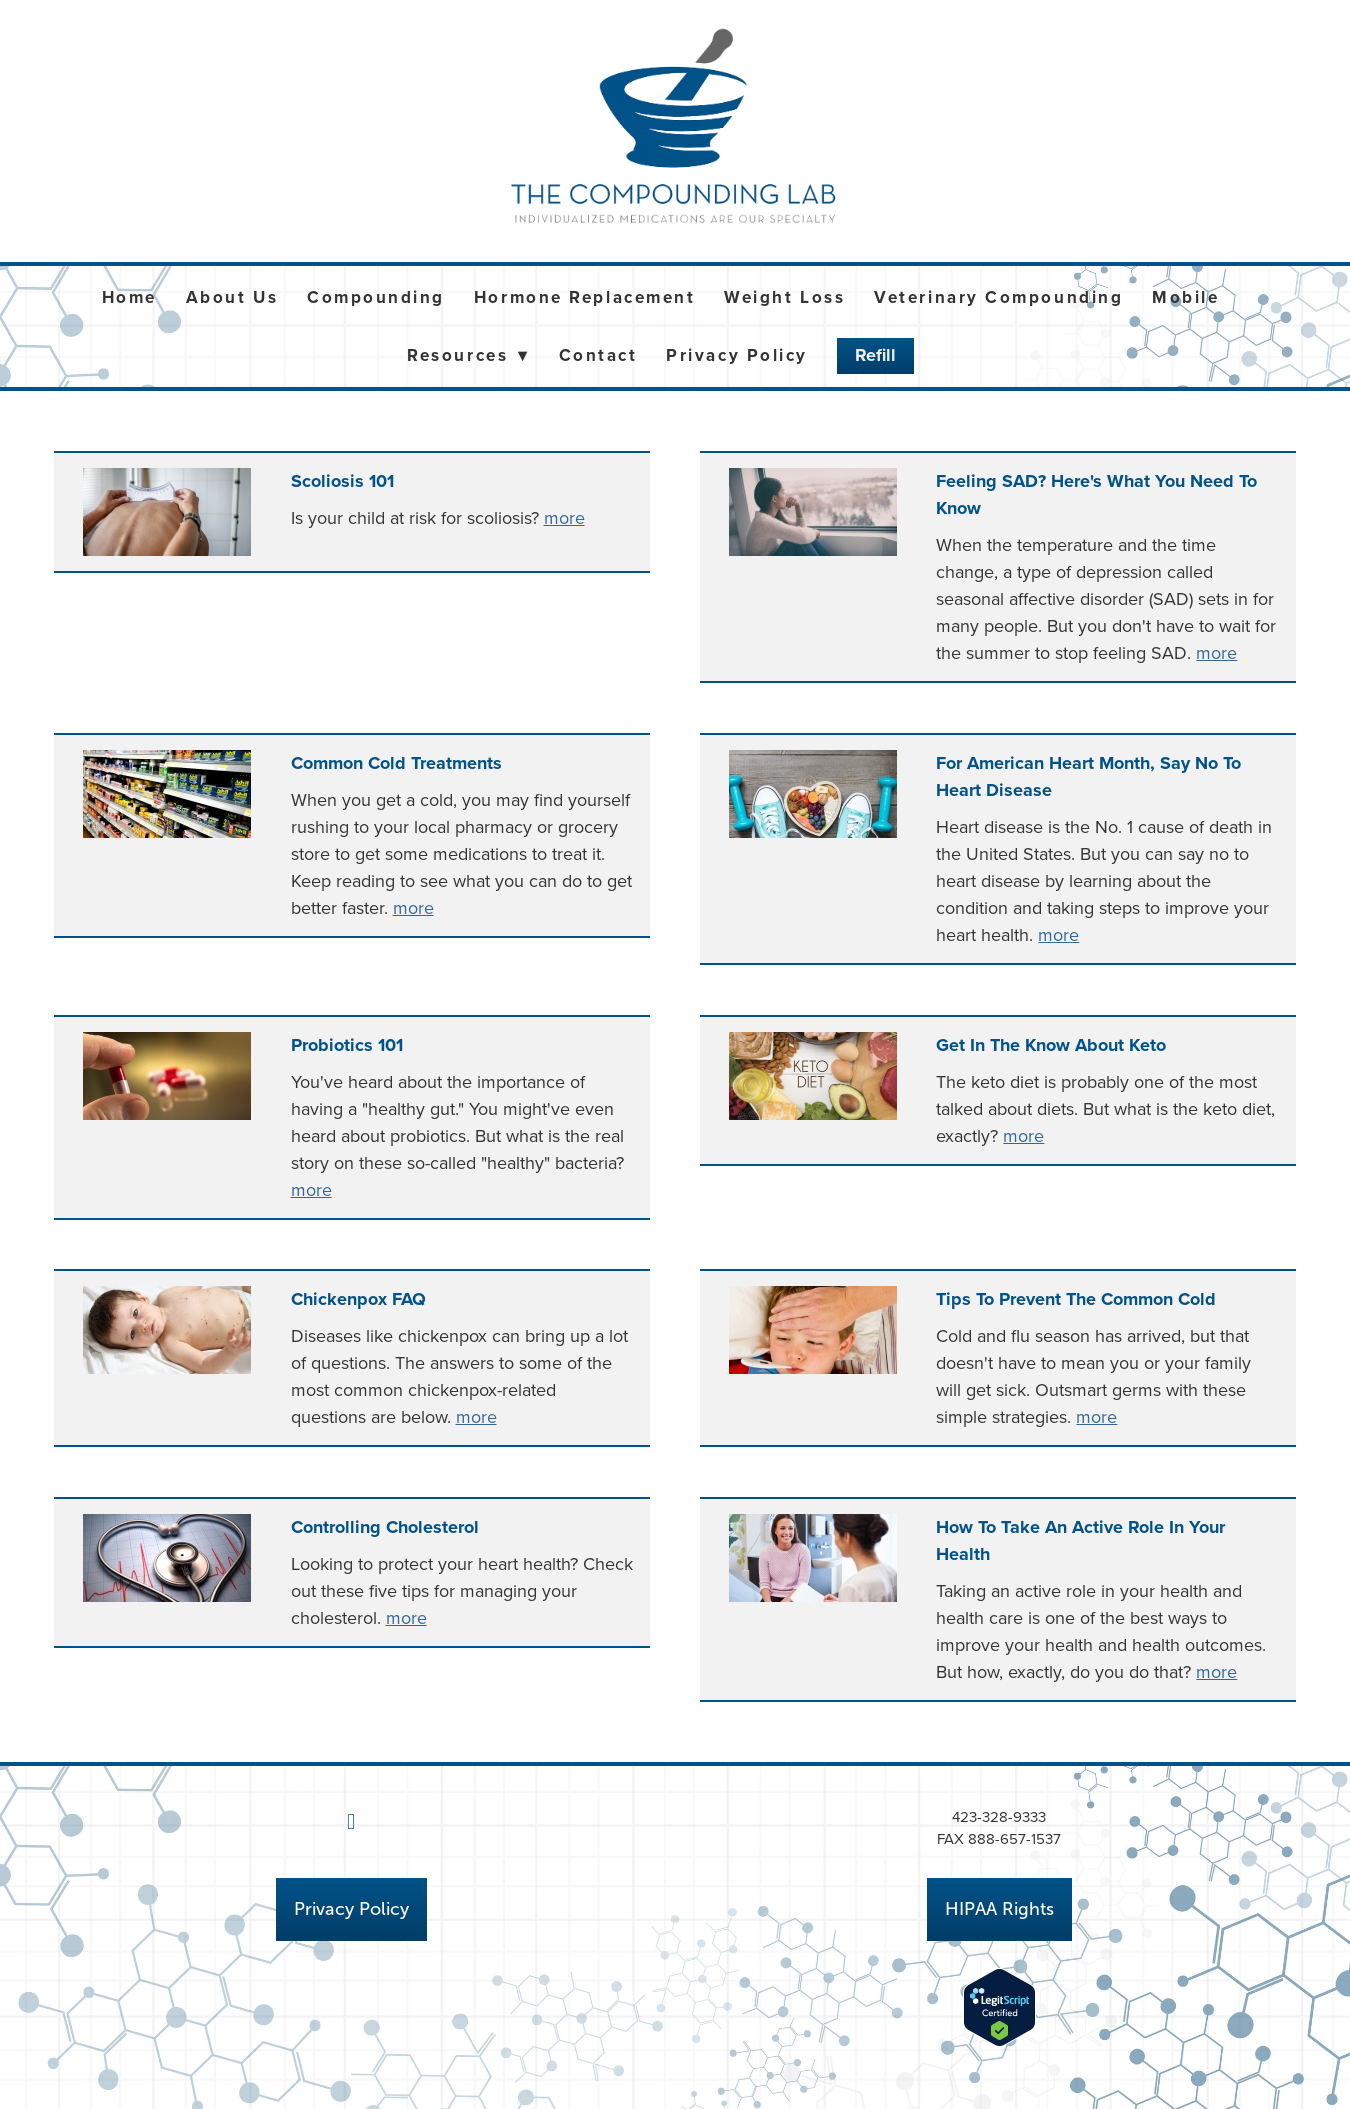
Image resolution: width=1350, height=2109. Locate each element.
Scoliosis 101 (342, 481)
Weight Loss (784, 297)
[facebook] (351, 1822)
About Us (232, 297)
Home (129, 297)
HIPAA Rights (999, 1909)
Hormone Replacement (584, 297)
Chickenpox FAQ (358, 1299)
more (564, 517)
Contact (598, 355)
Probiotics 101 (347, 1045)
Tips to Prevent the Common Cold (1076, 1299)
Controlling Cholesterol (385, 1527)
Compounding (376, 297)
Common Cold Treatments (396, 763)
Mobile (1185, 297)
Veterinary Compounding (998, 297)
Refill (875, 355)
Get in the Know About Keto (1051, 1045)
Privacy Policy (737, 355)
